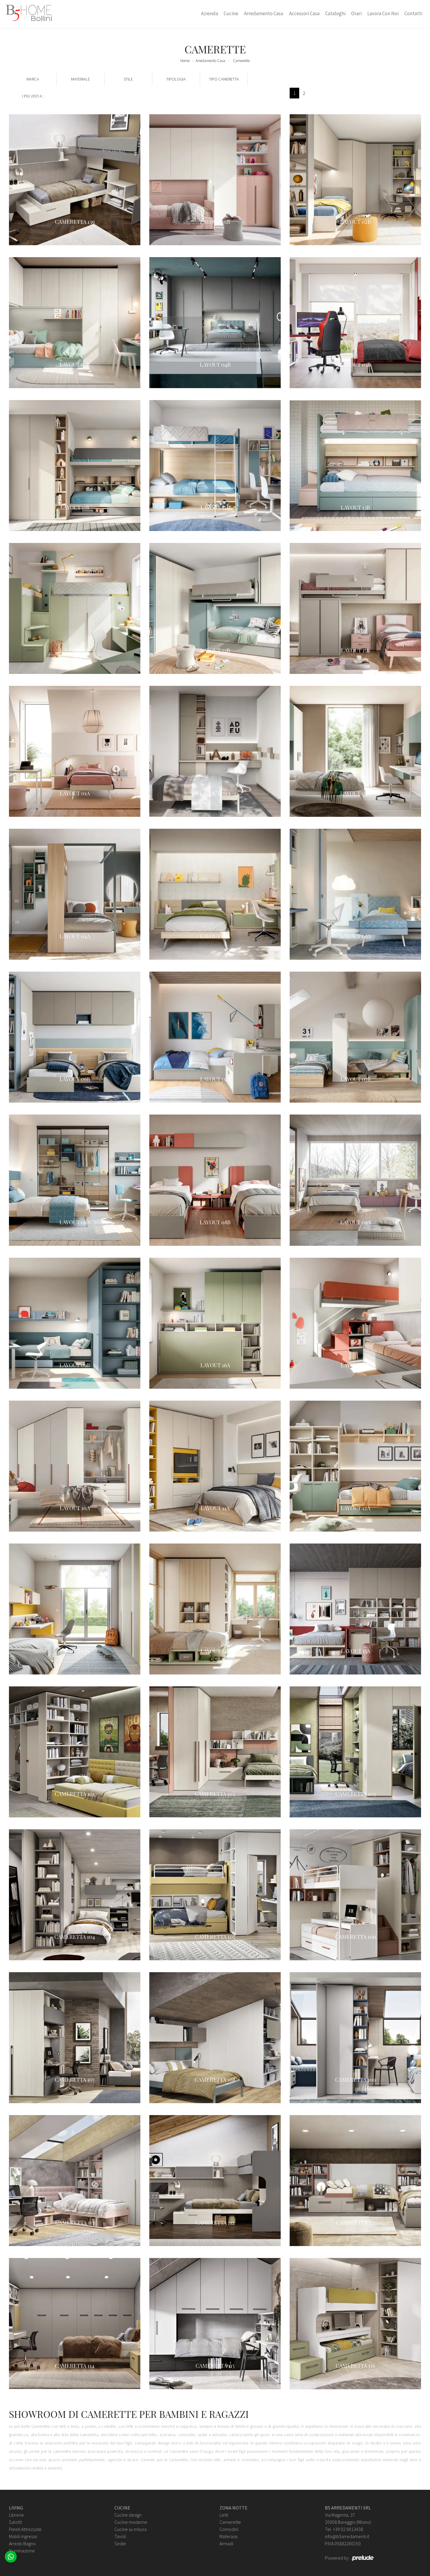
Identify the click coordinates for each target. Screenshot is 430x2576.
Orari (356, 13)
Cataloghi (335, 13)
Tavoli (120, 2536)
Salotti (15, 2522)
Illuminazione (22, 2551)
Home (185, 60)
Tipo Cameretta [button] (224, 79)
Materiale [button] (80, 79)
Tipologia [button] (176, 79)
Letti (223, 2515)
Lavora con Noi (383, 13)
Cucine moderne (130, 2522)
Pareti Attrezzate (25, 2529)
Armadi (226, 2543)
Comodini (228, 2529)
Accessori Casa (304, 13)
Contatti (413, 13)
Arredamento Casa (263, 13)
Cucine (231, 13)
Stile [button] (128, 79)
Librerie (16, 2515)
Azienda (209, 13)
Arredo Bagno (22, 2543)
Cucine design (128, 2515)
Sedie (120, 2543)
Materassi (228, 2536)
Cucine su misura (130, 2529)
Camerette (241, 60)
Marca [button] (33, 79)
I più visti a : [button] (33, 96)
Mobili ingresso (23, 2536)
